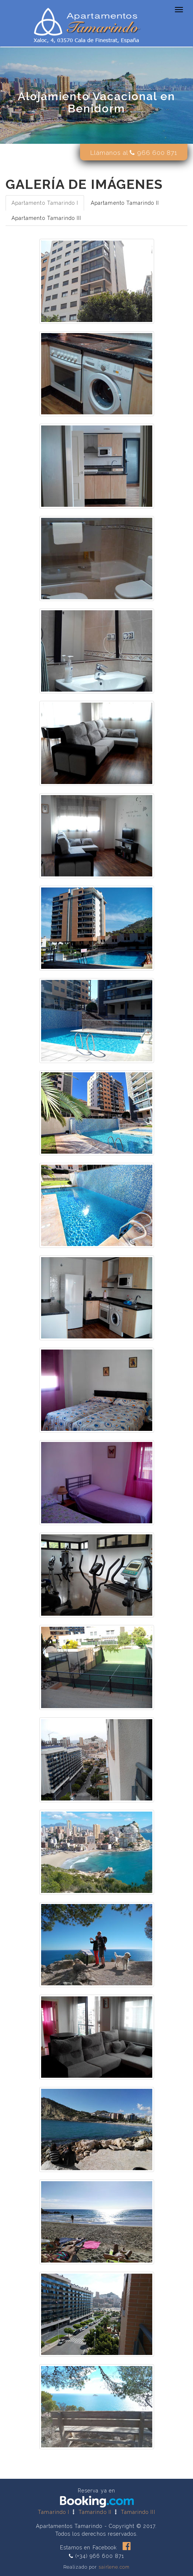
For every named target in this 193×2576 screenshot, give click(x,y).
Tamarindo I (53, 2512)
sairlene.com (114, 2567)
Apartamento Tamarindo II (125, 203)
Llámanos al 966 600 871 (133, 152)
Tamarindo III (138, 2512)
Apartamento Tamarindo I (44, 203)
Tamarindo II (95, 2512)
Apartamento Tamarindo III (46, 218)
